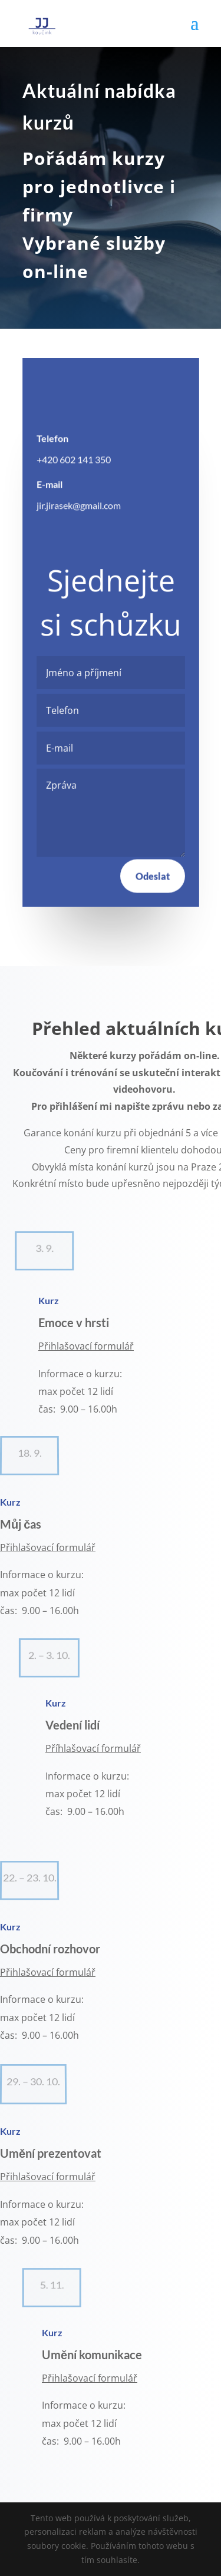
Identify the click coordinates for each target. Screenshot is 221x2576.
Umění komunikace (93, 2354)
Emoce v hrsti (74, 1322)
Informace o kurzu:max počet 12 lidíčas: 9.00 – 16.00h (84, 2423)
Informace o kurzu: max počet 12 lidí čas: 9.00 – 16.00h (42, 2222)
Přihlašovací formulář (86, 1346)
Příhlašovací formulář (93, 1748)
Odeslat (152, 875)
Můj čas (20, 1524)
